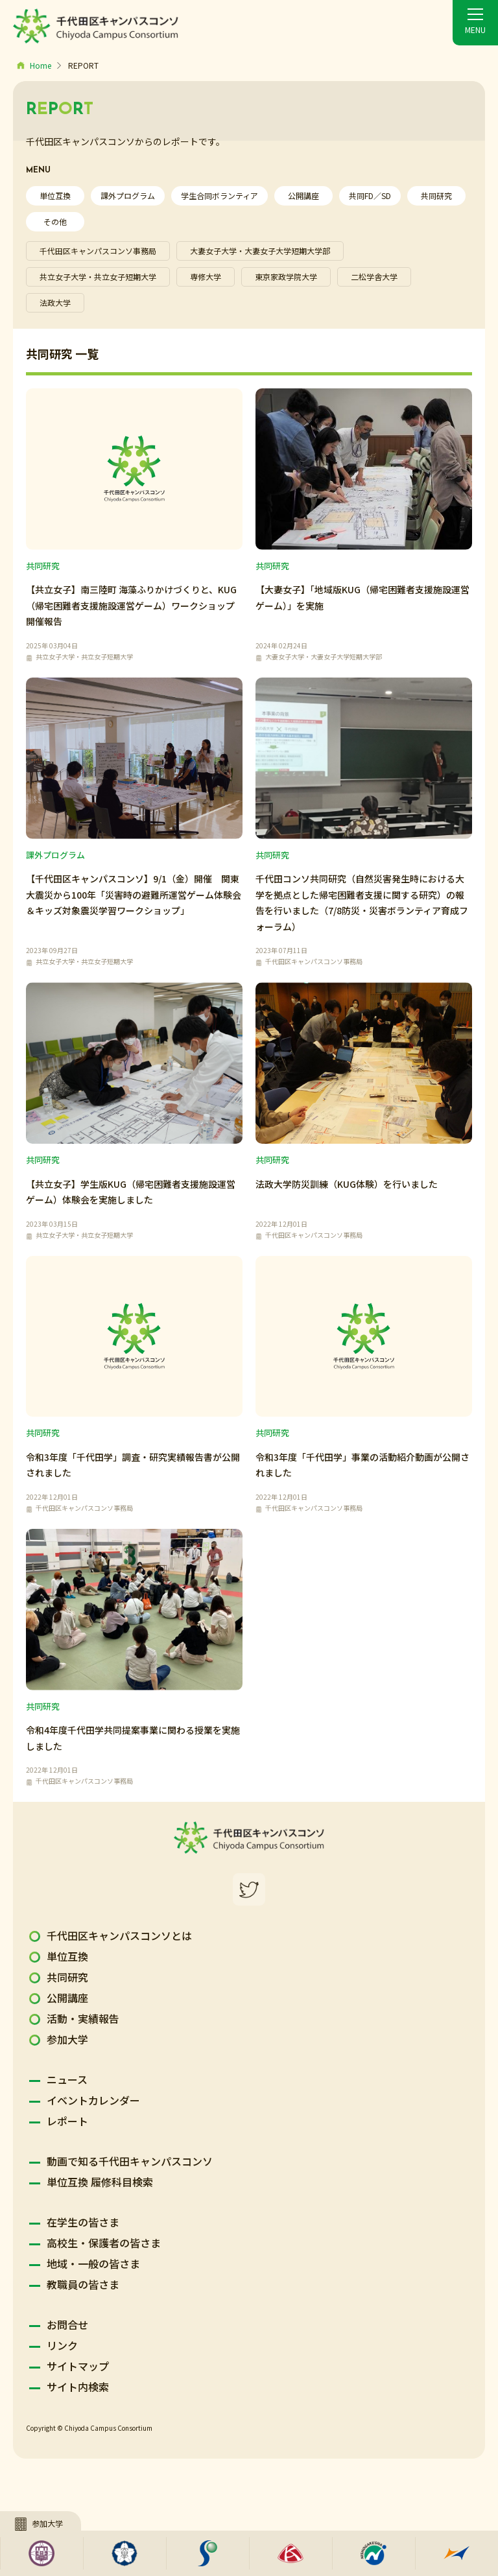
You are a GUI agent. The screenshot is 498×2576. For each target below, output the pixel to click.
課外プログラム (128, 195)
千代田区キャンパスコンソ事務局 (98, 250)
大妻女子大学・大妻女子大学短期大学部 (260, 250)
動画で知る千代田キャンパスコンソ (130, 2161)
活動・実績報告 (83, 2018)
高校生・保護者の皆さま (104, 2243)
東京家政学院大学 (286, 276)
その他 (55, 221)
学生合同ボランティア (219, 195)
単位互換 (55, 195)
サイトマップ (78, 2366)
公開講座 (303, 195)
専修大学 (205, 276)
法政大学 (55, 302)
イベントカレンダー (93, 2100)
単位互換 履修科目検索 (100, 2182)
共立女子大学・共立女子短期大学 (98, 276)
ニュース (67, 2079)
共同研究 (436, 195)
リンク (62, 2345)
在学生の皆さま (83, 2222)
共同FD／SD (370, 195)
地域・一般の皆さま (93, 2263)
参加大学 (67, 2039)
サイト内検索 (78, 2386)
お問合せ (67, 2324)
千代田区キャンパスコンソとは (119, 1935)
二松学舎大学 (374, 276)
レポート (67, 2121)
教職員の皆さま (83, 2284)
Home (40, 65)
